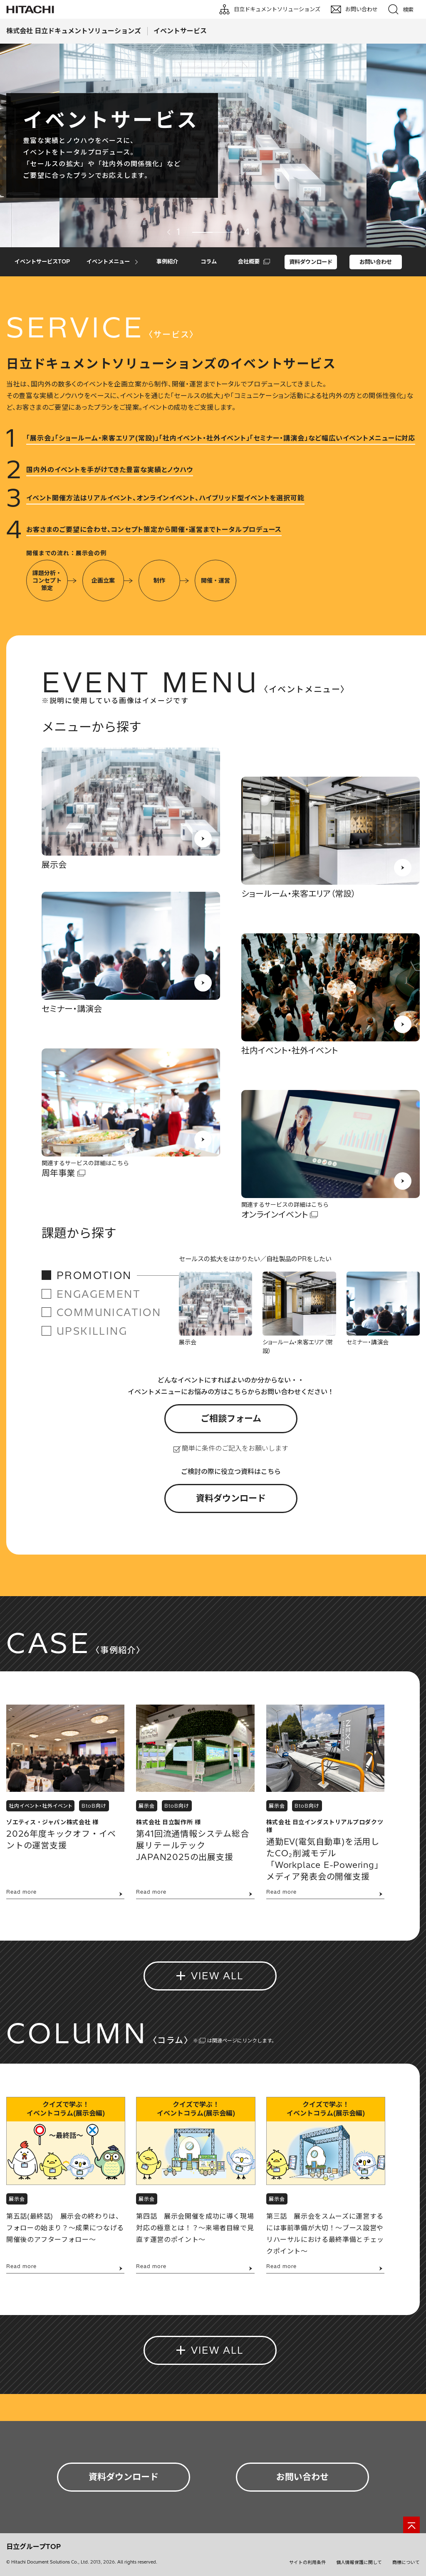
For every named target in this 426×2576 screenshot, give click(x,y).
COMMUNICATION (109, 1312)
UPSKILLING (92, 1331)
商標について (406, 2562)
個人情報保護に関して (359, 2562)
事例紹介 (167, 261)
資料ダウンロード (310, 261)
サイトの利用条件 (307, 2562)
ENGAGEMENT (99, 1294)
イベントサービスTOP (42, 261)
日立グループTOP (33, 2546)
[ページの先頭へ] (411, 2525)
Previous (169, 232)
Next (257, 232)
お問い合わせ (375, 261)
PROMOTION (94, 1275)
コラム (209, 261)
